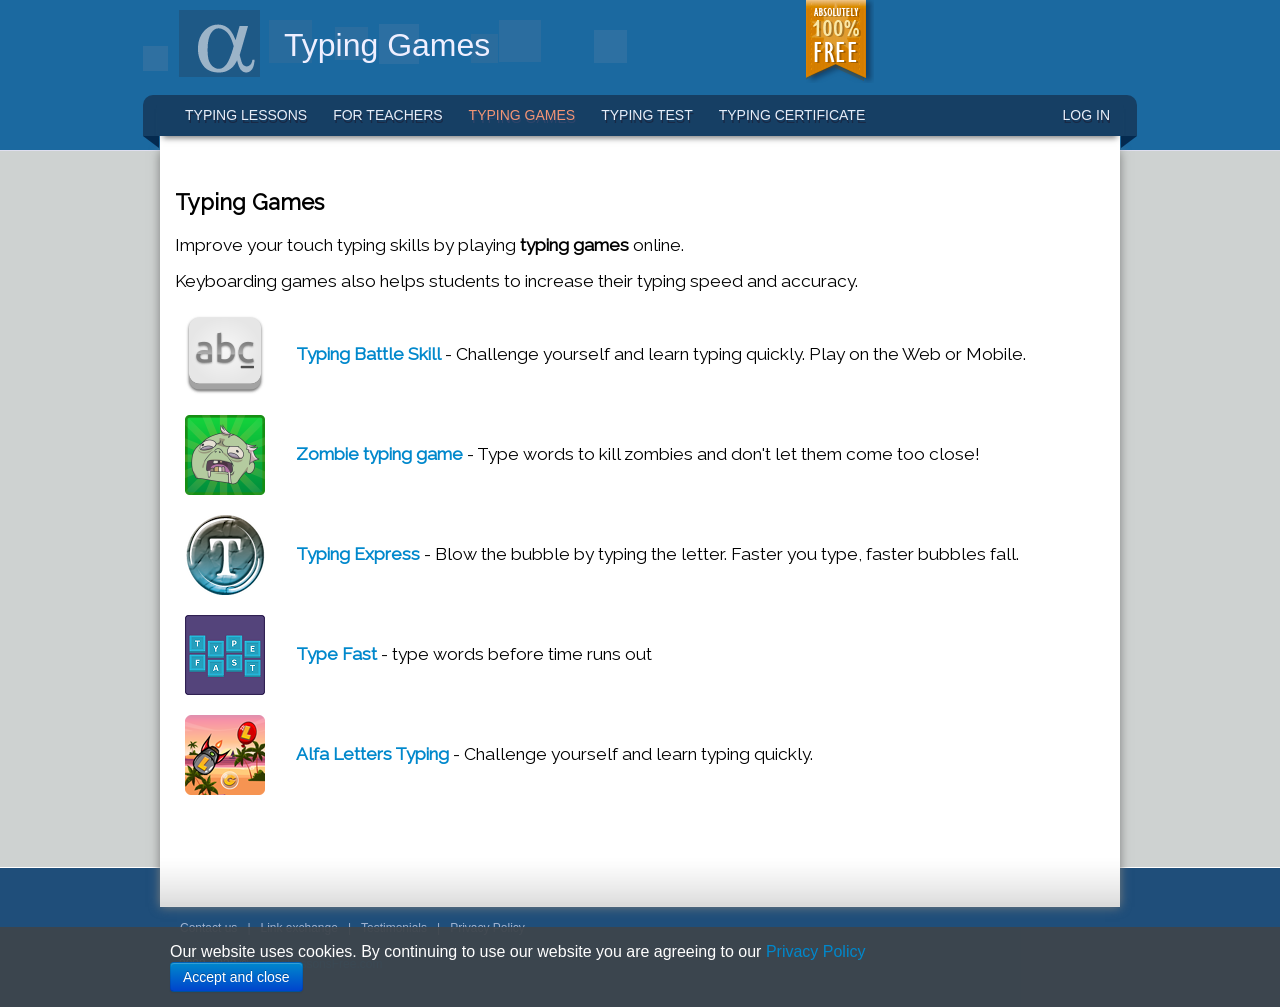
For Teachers (387, 115)
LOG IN (1086, 115)
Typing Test (647, 115)
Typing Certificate (792, 115)
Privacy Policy (816, 951)
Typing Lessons (246, 115)
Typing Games (522, 115)
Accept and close (236, 977)
